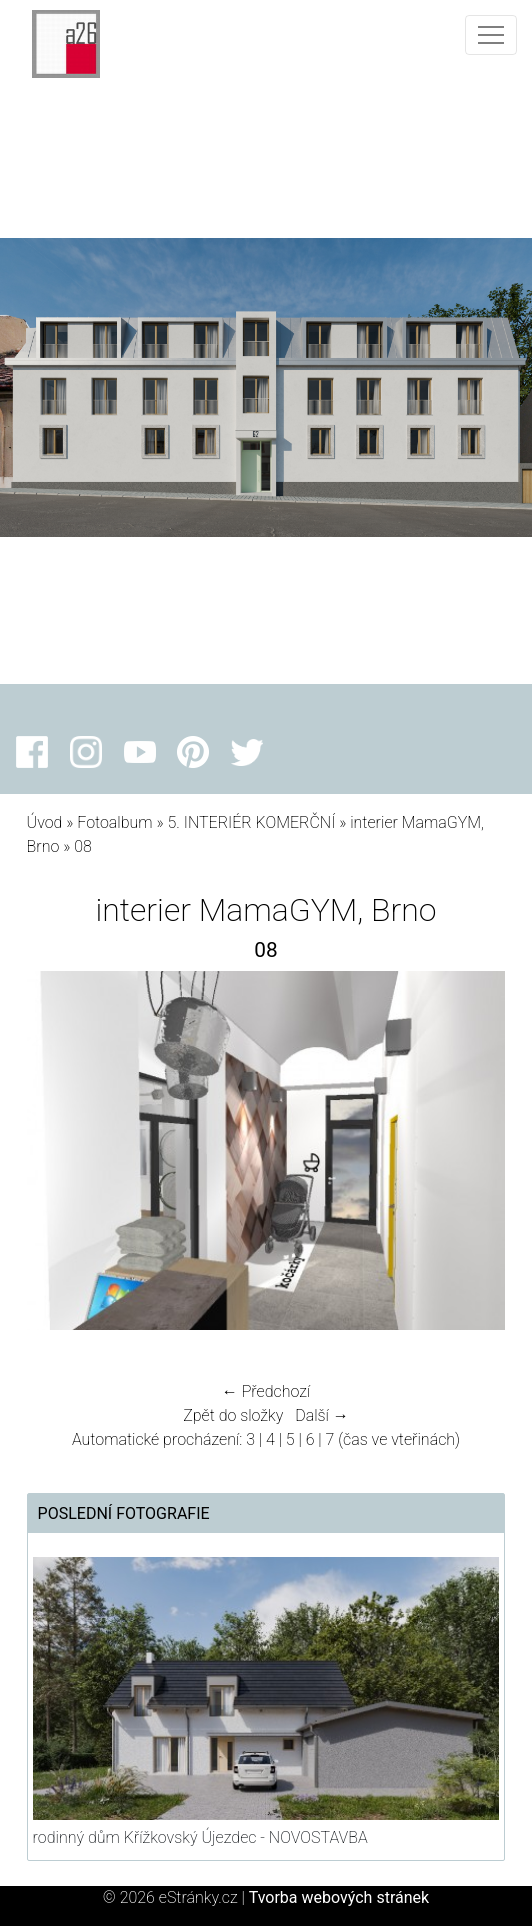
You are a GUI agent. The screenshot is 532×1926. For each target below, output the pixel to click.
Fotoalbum (114, 822)
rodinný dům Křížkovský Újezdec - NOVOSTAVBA (200, 1837)
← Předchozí (266, 1391)
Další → (322, 1415)
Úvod (45, 822)
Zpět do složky (233, 1415)
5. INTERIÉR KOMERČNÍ (251, 822)
